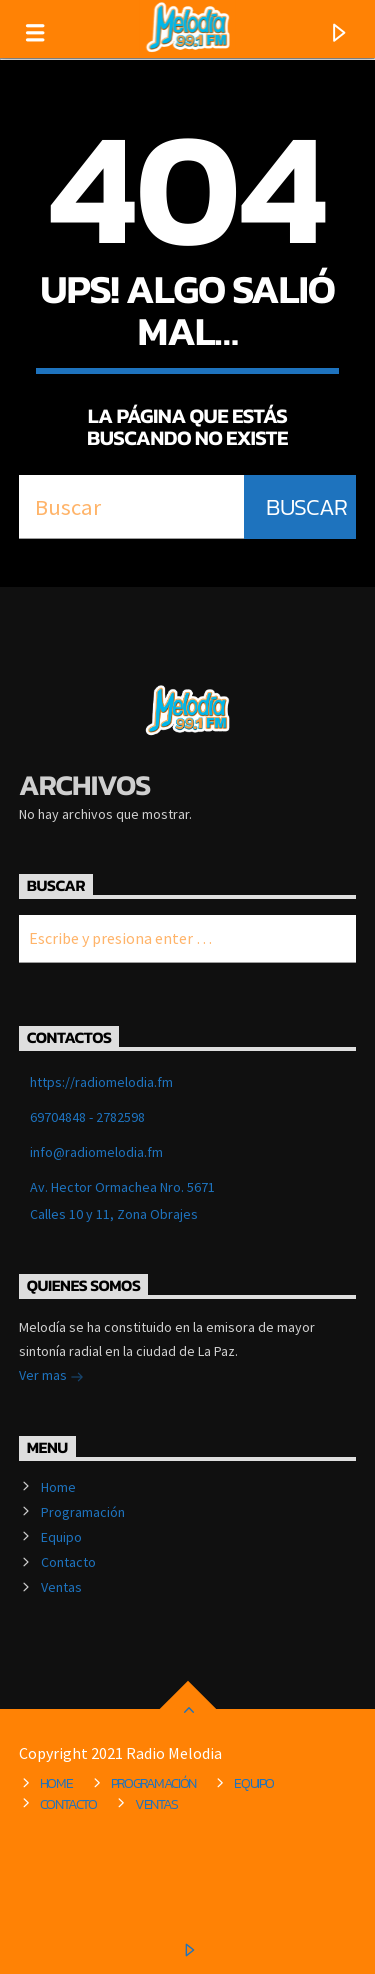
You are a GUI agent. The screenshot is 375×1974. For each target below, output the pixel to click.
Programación (83, 1512)
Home (58, 1487)
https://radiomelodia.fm (101, 1082)
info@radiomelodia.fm (96, 1152)
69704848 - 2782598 (87, 1117)
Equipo (61, 1537)
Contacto (68, 1562)
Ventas (61, 1587)
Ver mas (51, 1377)
